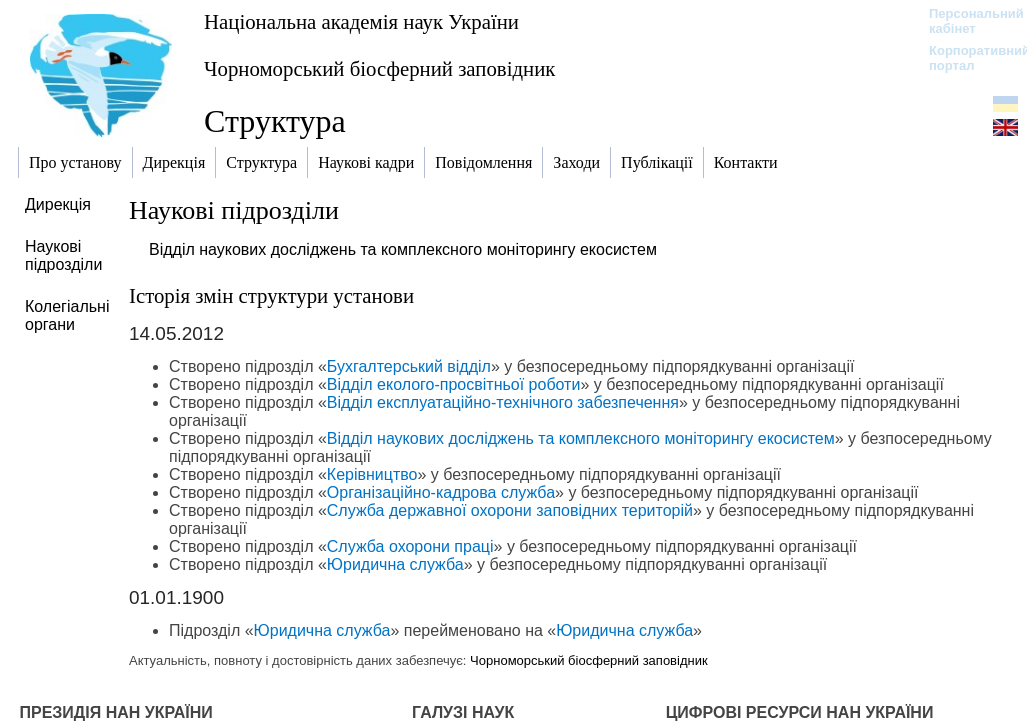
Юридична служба (395, 564)
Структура (275, 121)
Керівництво (372, 474)
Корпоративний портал (966, 58)
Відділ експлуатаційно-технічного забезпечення (503, 402)
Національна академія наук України (361, 21)
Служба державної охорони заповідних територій (510, 510)
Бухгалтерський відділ (409, 366)
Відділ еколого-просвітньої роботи (454, 384)
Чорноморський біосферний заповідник (379, 68)
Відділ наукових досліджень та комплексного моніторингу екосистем (403, 249)
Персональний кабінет (966, 21)
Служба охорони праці (410, 546)
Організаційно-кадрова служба (441, 492)
